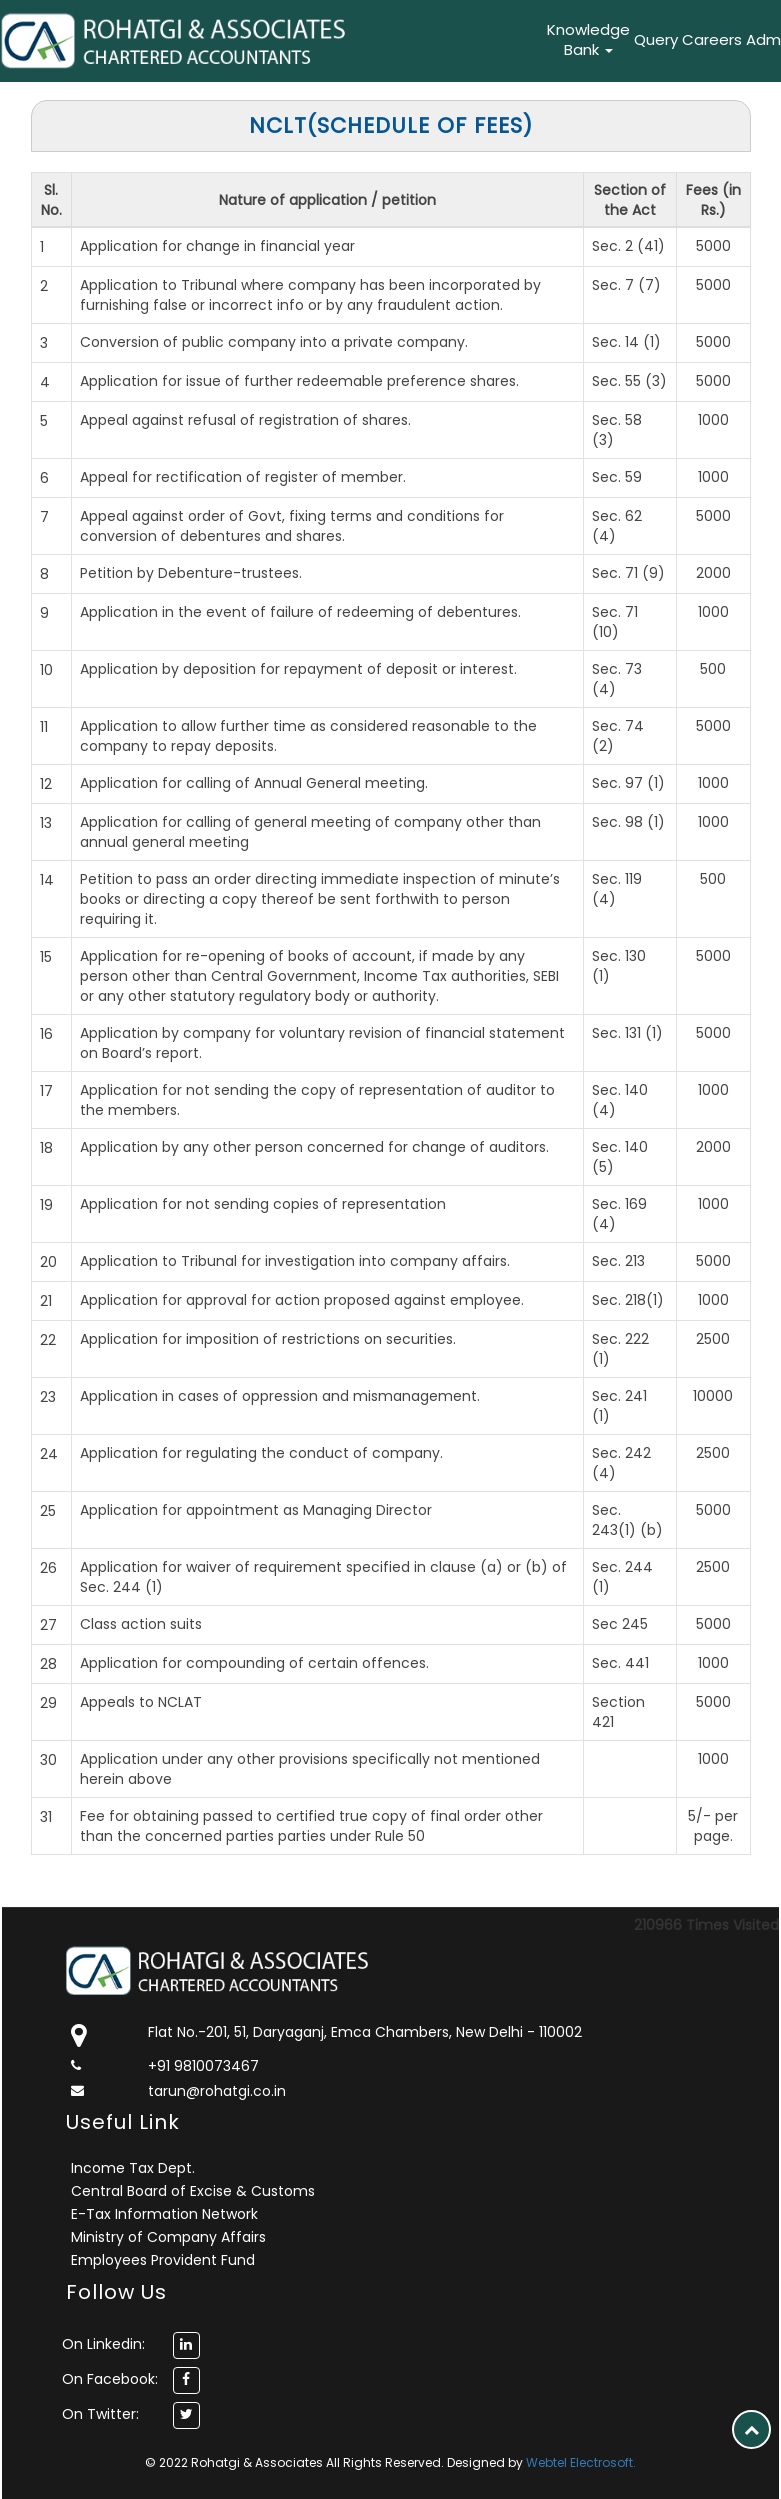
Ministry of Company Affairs (168, 2237)
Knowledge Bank (588, 39)
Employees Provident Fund (163, 2260)
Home (278, 39)
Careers (712, 39)
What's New (461, 39)
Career (517, 39)
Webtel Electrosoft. (581, 2462)
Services (393, 39)
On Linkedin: (103, 2344)
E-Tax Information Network (164, 2214)
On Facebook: (110, 2379)
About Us (328, 39)
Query (656, 39)
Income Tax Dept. (133, 2168)
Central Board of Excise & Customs (193, 2191)
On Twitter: (100, 2414)
